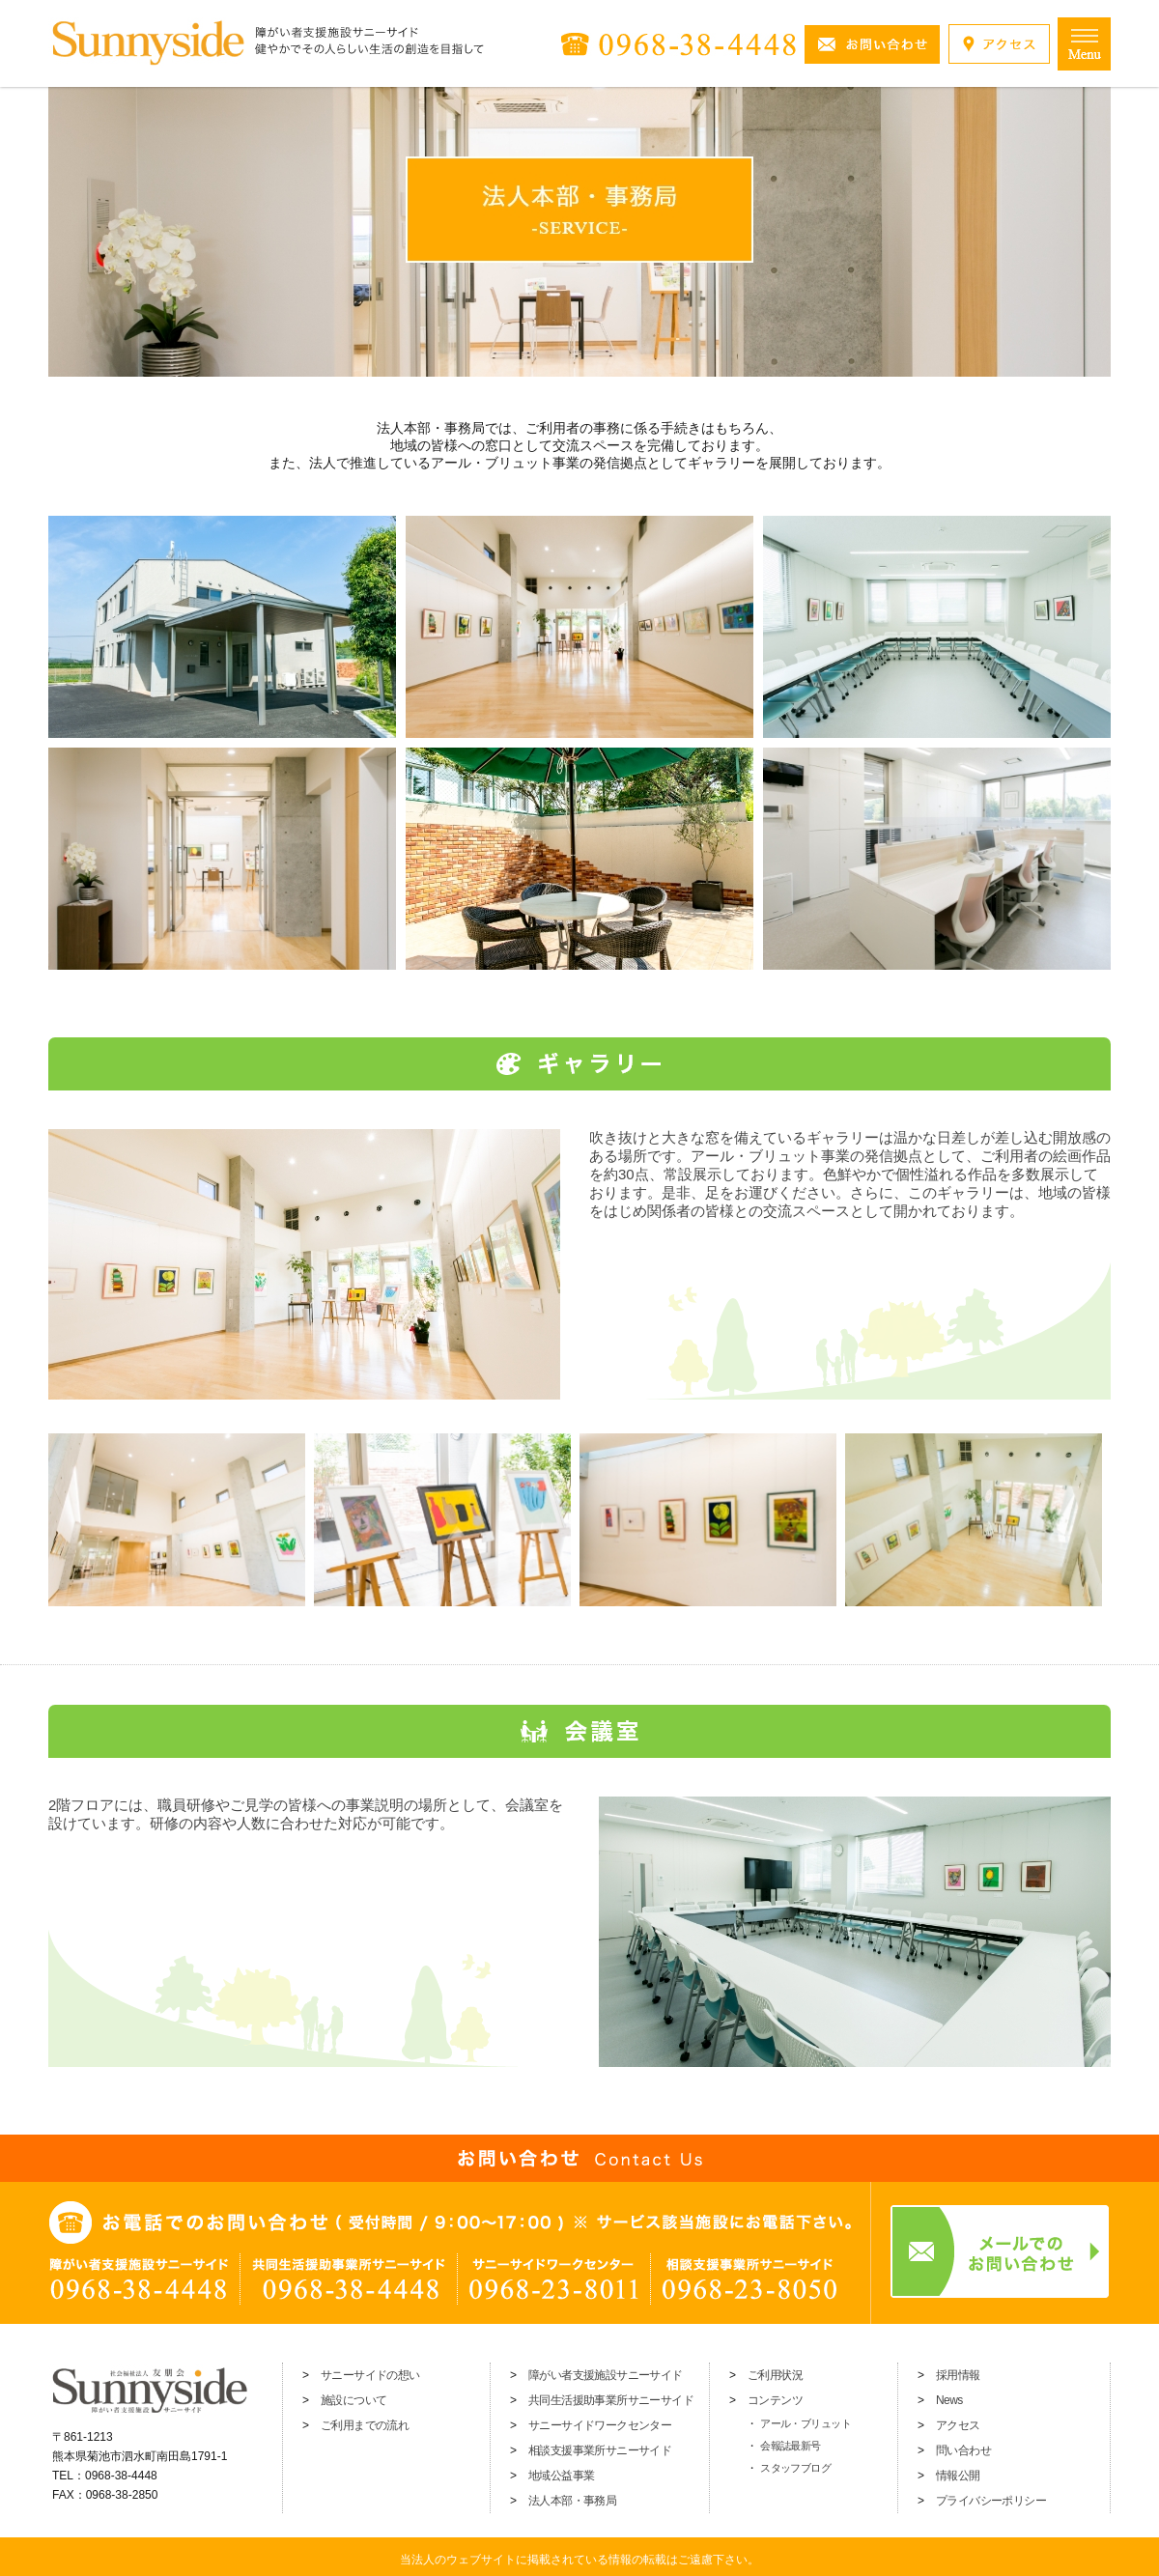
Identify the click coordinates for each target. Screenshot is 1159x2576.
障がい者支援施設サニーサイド (605, 2375)
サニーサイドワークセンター (599, 2425)
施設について (353, 2400)
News (949, 2400)
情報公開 (958, 2475)
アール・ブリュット (805, 2423)
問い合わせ (963, 2450)
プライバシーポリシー (991, 2500)
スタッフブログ (795, 2468)
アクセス (958, 2425)
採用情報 (958, 2375)
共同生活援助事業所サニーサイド (610, 2400)
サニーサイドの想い (370, 2375)
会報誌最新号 (790, 2445)
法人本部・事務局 (572, 2500)
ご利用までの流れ (365, 2425)
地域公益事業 (561, 2475)
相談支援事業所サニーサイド (599, 2450)
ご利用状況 (775, 2375)
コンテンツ (775, 2400)
